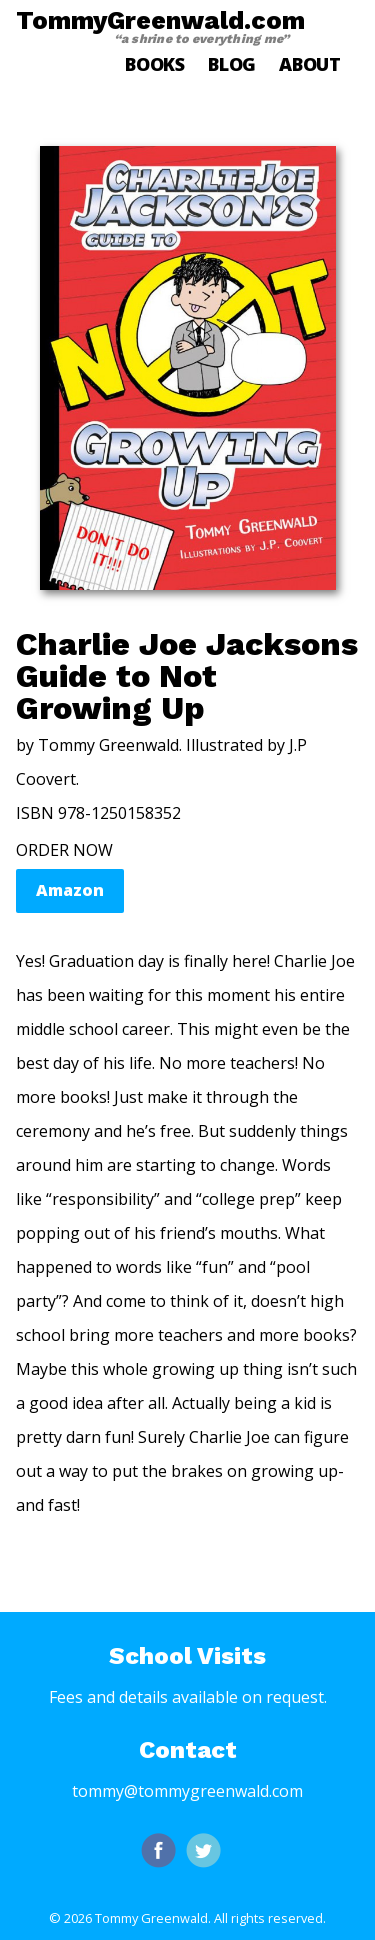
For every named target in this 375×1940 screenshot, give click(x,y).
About (310, 64)
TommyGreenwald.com (160, 26)
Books (155, 64)
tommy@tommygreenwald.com (187, 1791)
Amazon (70, 890)
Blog (232, 64)
